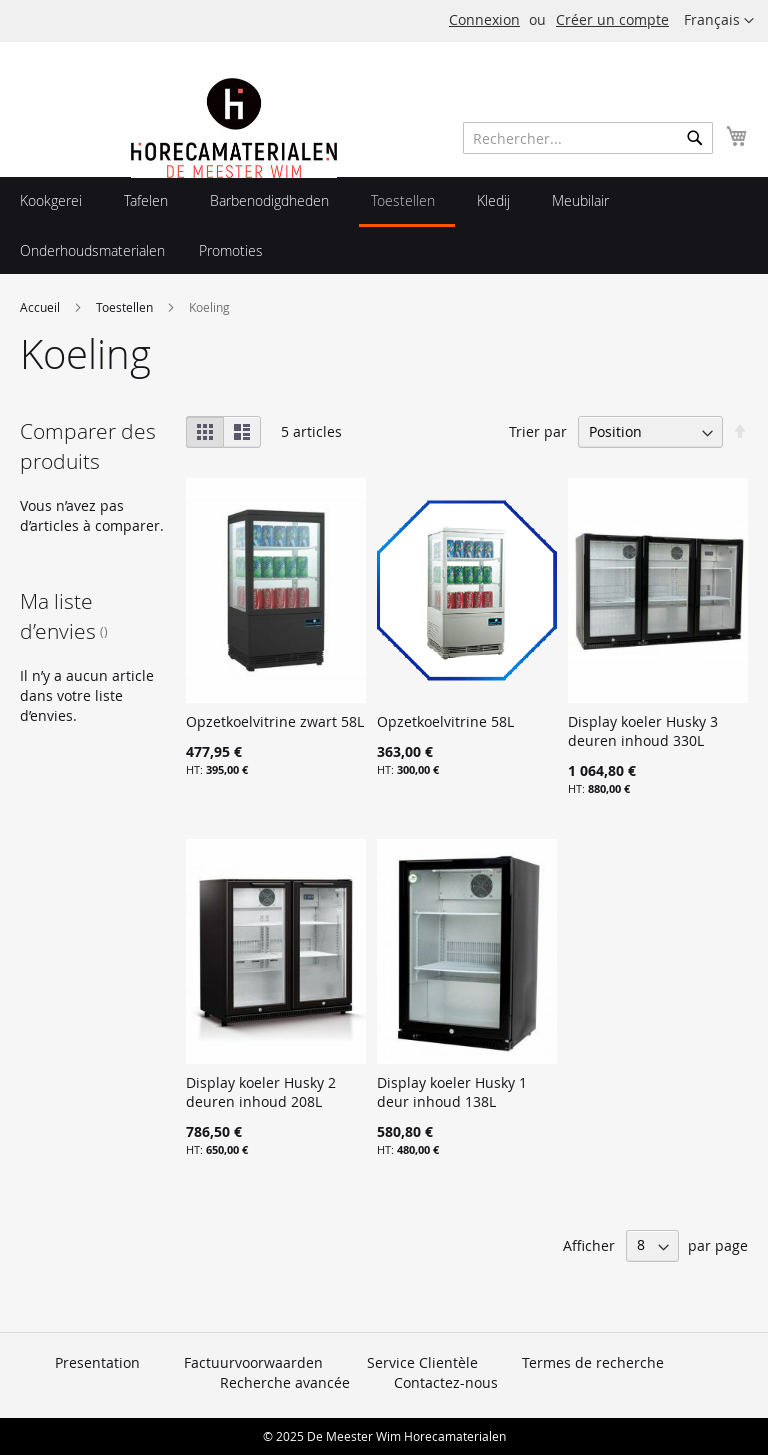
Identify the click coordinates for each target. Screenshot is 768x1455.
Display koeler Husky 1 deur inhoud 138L (452, 1092)
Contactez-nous (446, 1382)
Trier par (538, 431)
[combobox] (588, 138)
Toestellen (126, 307)
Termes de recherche (593, 1362)
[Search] (695, 138)
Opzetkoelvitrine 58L (445, 721)
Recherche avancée (285, 1382)
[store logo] (234, 172)
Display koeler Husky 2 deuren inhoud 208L (261, 1092)
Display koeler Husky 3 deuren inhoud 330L (643, 731)
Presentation (97, 1362)
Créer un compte (612, 19)
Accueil (41, 307)
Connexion (484, 19)
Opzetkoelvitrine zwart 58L (275, 721)
